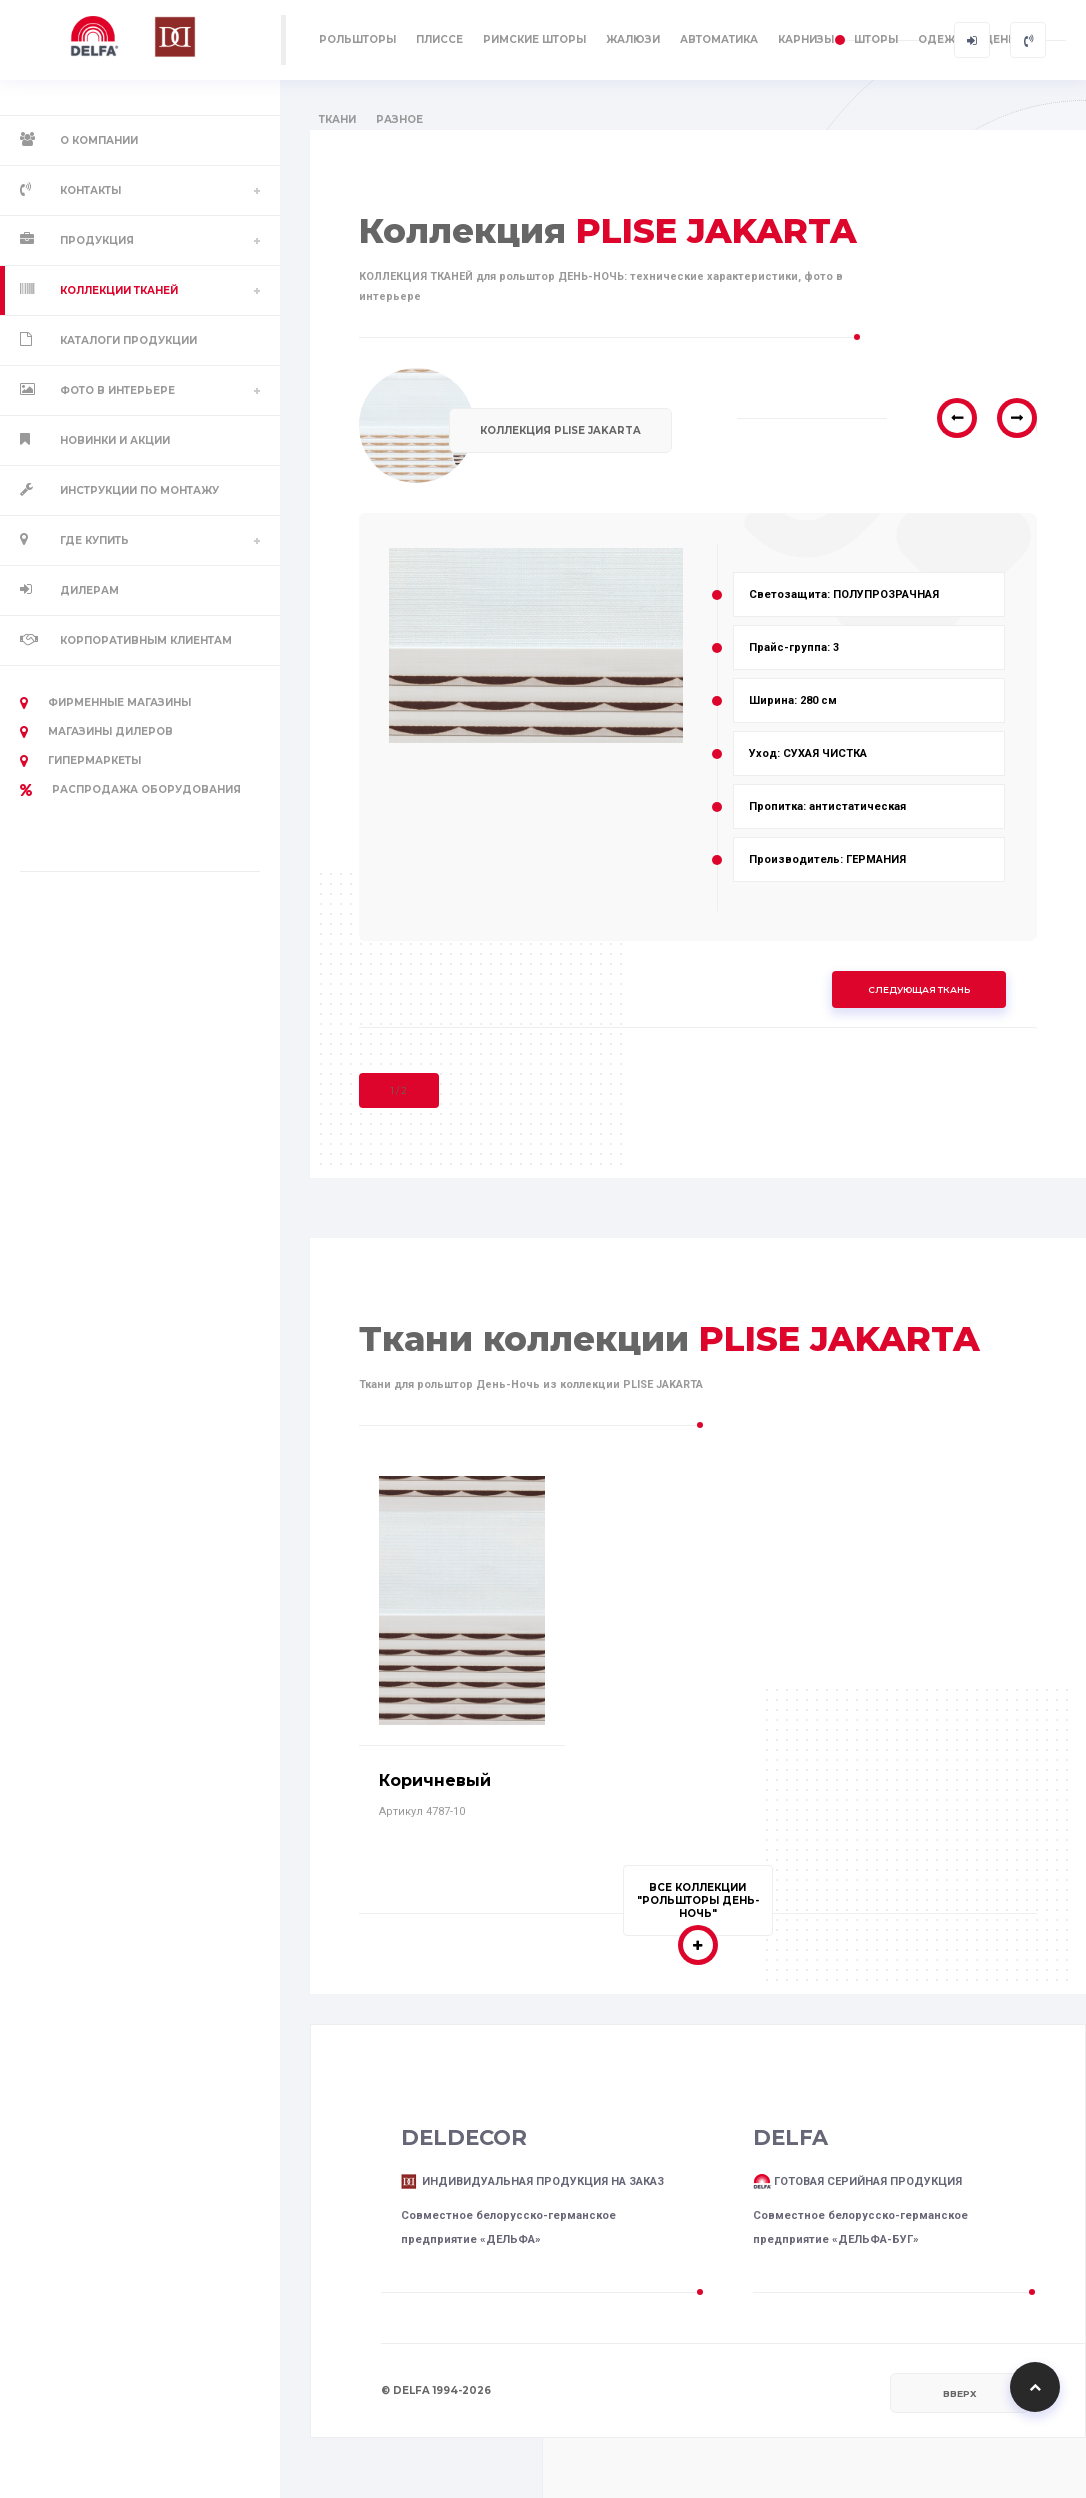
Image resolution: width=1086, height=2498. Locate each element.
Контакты (90, 190)
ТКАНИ (337, 119)
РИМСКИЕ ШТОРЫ (534, 39)
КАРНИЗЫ (806, 39)
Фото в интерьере (117, 390)
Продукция (97, 240)
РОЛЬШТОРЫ (357, 39)
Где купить (94, 540)
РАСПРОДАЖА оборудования (130, 790)
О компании (99, 140)
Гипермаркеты (80, 761)
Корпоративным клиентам (146, 640)
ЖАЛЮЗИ (633, 39)
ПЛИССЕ (439, 39)
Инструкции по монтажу (139, 490)
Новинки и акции (115, 440)
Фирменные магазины (105, 703)
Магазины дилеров (96, 732)
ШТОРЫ (876, 39)
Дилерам (89, 590)
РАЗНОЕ (399, 119)
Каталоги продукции (128, 340)
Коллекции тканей (119, 290)
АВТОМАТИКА (719, 39)
